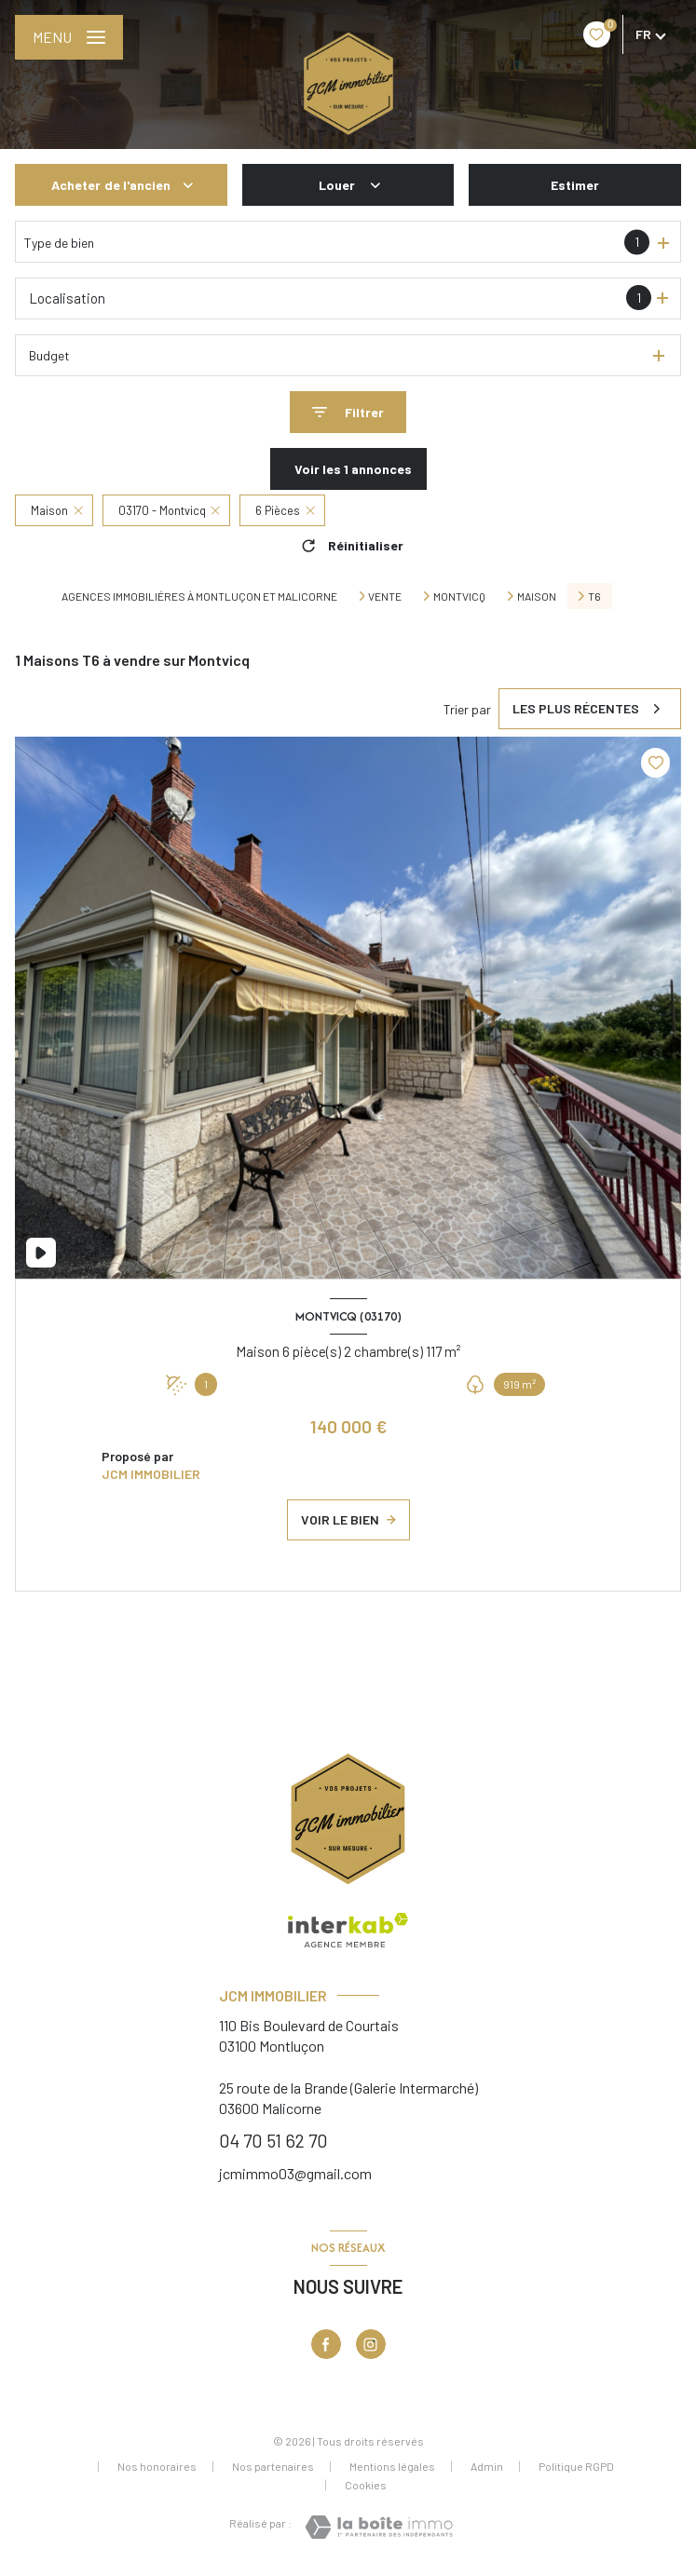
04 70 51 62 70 (273, 2140)
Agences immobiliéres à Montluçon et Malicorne (199, 596)
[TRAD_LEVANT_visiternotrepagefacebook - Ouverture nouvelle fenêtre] (326, 2344)
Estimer (575, 185)
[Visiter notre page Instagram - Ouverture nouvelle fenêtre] (371, 2344)
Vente (385, 596)
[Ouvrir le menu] (69, 37)
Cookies (366, 2485)
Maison (536, 596)
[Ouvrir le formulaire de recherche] (348, 412)
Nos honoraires (157, 2466)
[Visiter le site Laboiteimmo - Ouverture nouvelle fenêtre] (379, 2527)
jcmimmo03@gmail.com (295, 2173)
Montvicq (459, 596)
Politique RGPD (576, 2466)
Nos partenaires (273, 2466)
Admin (487, 2466)
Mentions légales (392, 2466)
